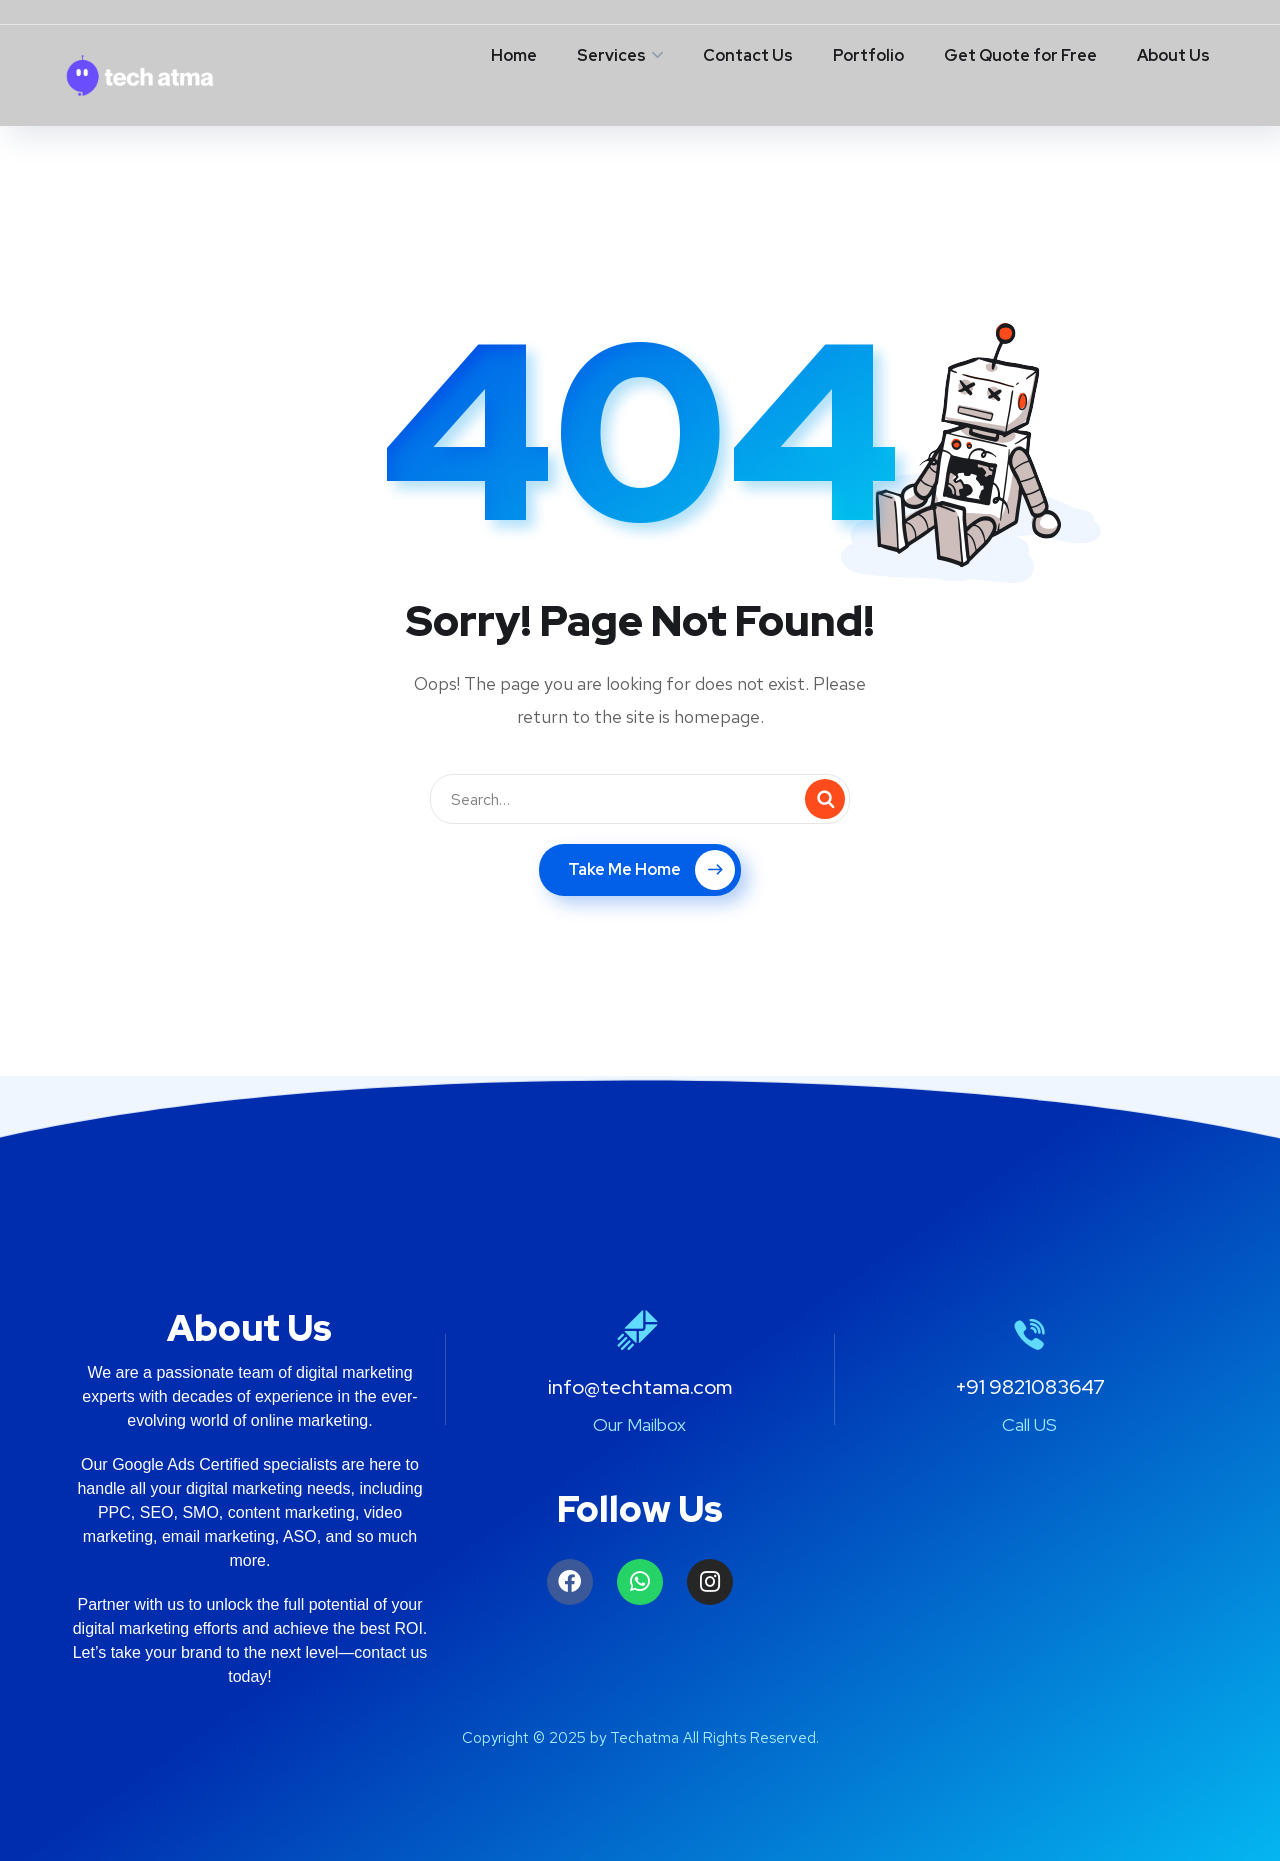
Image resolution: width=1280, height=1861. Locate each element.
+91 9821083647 (1030, 1387)
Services (611, 55)
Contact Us (748, 55)
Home (514, 55)
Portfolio (868, 55)
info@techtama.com (640, 1387)
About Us (1173, 55)
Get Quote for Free (1020, 55)
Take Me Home (651, 870)
